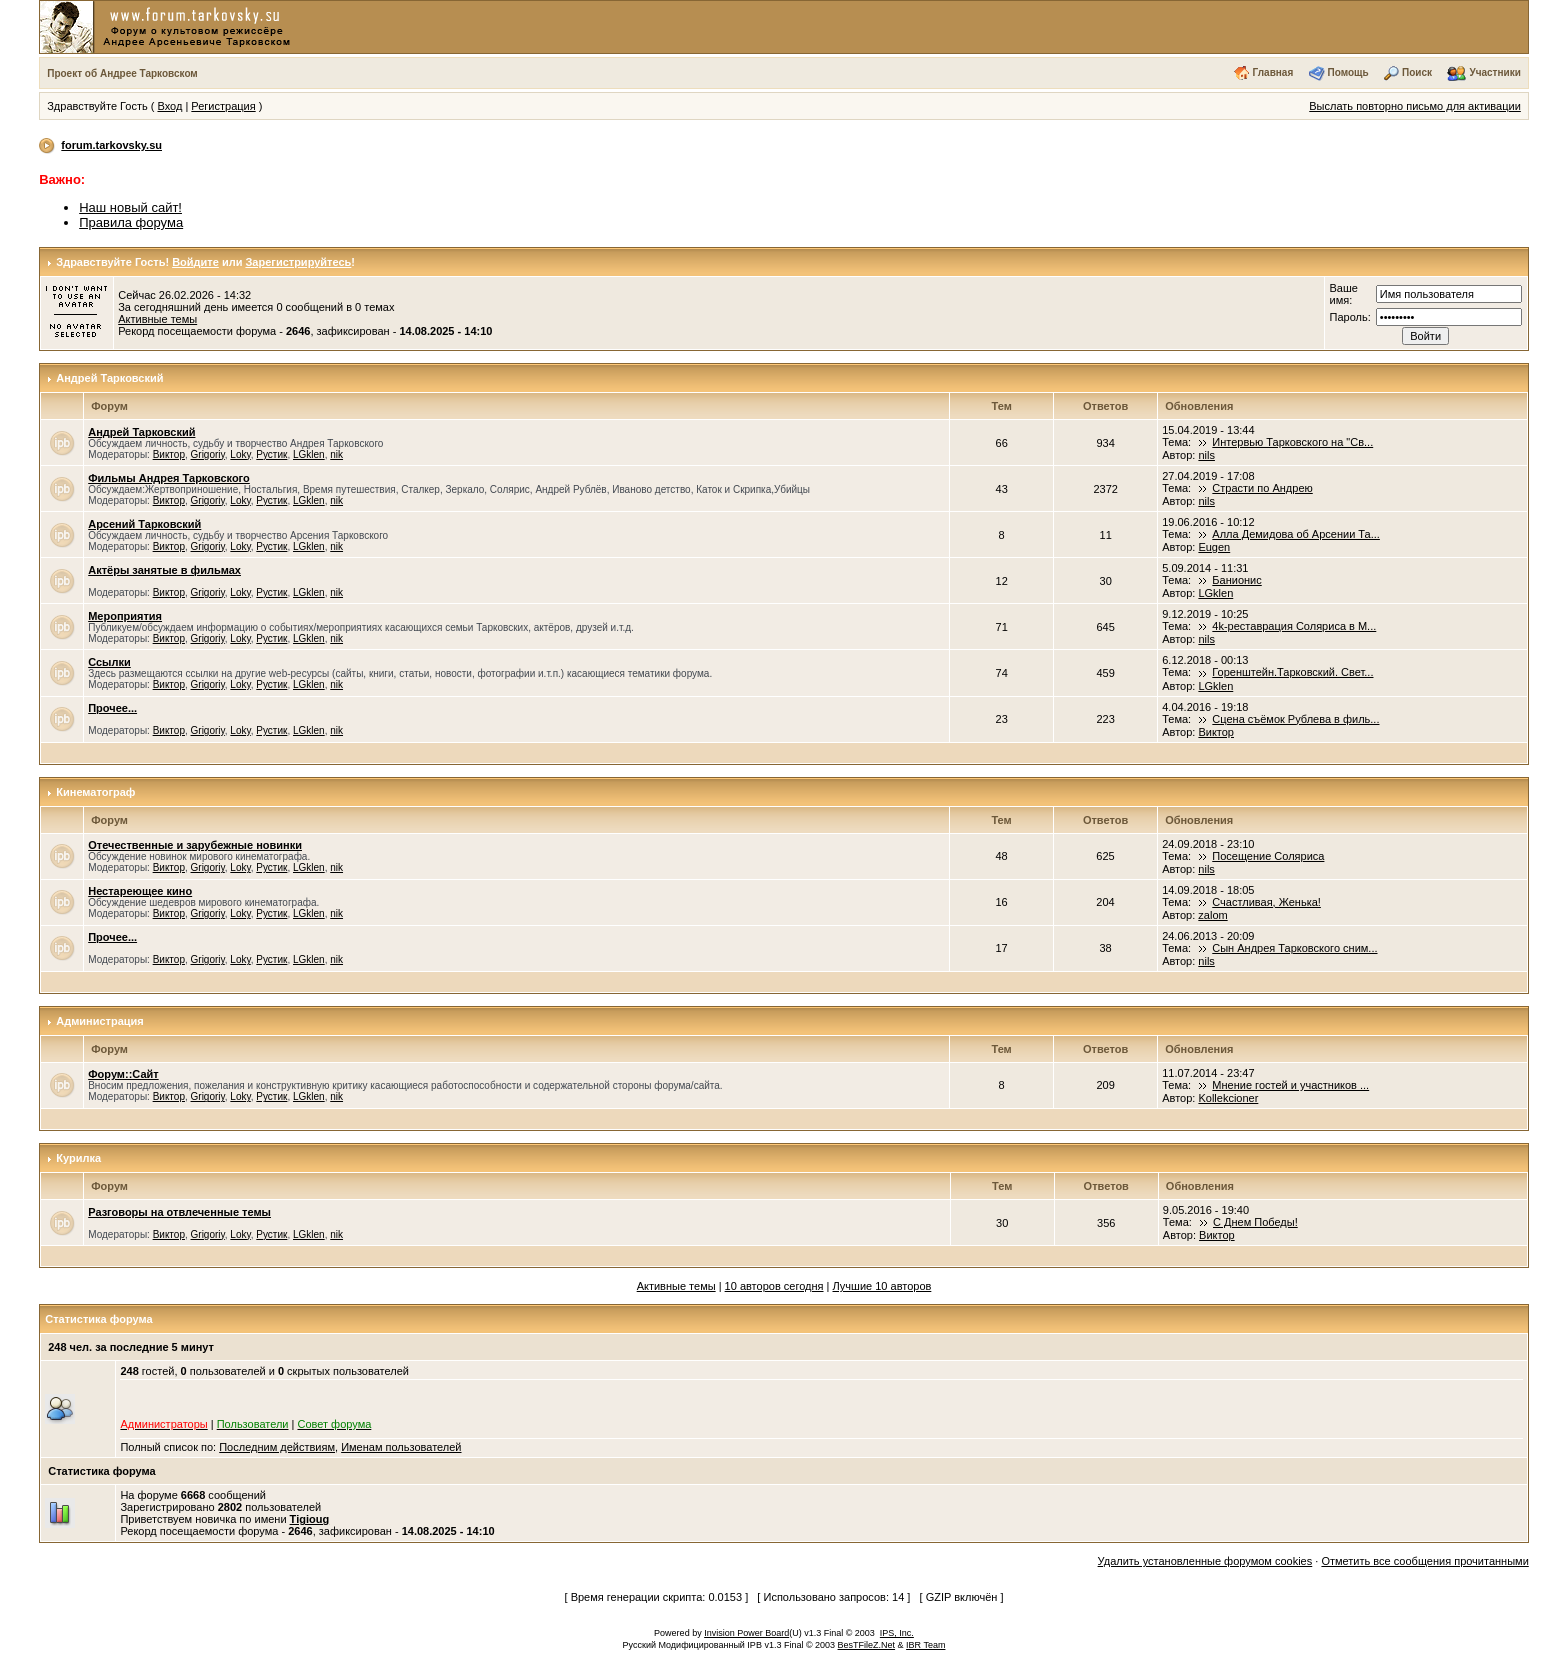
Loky (240, 454)
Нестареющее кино (140, 891)
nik (336, 454)
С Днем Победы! (1255, 1222)
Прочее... (112, 708)
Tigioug (310, 1519)
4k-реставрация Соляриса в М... (1294, 626)
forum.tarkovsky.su (111, 145)
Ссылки (109, 662)
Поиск (1417, 72)
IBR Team (925, 1645)
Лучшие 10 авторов (882, 1286)
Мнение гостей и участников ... (1290, 1085)
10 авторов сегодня (774, 1286)
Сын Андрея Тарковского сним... (1294, 948)
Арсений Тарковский (144, 524)
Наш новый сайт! (130, 207)
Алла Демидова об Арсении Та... (1296, 534)
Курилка (78, 1158)
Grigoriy (208, 454)
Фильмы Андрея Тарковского (169, 478)
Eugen (1214, 547)
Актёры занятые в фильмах (164, 570)
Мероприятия (125, 616)
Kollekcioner (1228, 1098)
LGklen (309, 454)
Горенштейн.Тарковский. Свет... (1292, 672)
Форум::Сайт (123, 1074)
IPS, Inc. (897, 1633)
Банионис (1236, 580)
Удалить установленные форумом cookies (1205, 1561)
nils (1206, 455)
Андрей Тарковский (109, 378)
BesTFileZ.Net (867, 1645)
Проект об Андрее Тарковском (122, 73)
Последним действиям (277, 1447)
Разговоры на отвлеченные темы (179, 1212)
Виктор (169, 454)
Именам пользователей (401, 1447)
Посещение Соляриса (1268, 856)
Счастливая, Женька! (1266, 902)
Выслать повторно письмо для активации (1415, 106)
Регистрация (223, 106)
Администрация (100, 1021)
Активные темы (157, 319)
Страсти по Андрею (1262, 488)
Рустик (271, 454)
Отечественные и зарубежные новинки (195, 845)
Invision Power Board (746, 1633)
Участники (1494, 72)
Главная (1273, 72)
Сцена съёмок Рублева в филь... (1295, 719)
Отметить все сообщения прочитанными (1424, 1561)
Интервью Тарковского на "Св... (1292, 442)
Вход (169, 106)
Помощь (1348, 72)
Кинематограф (95, 792)
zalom (1212, 915)
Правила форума (131, 222)
